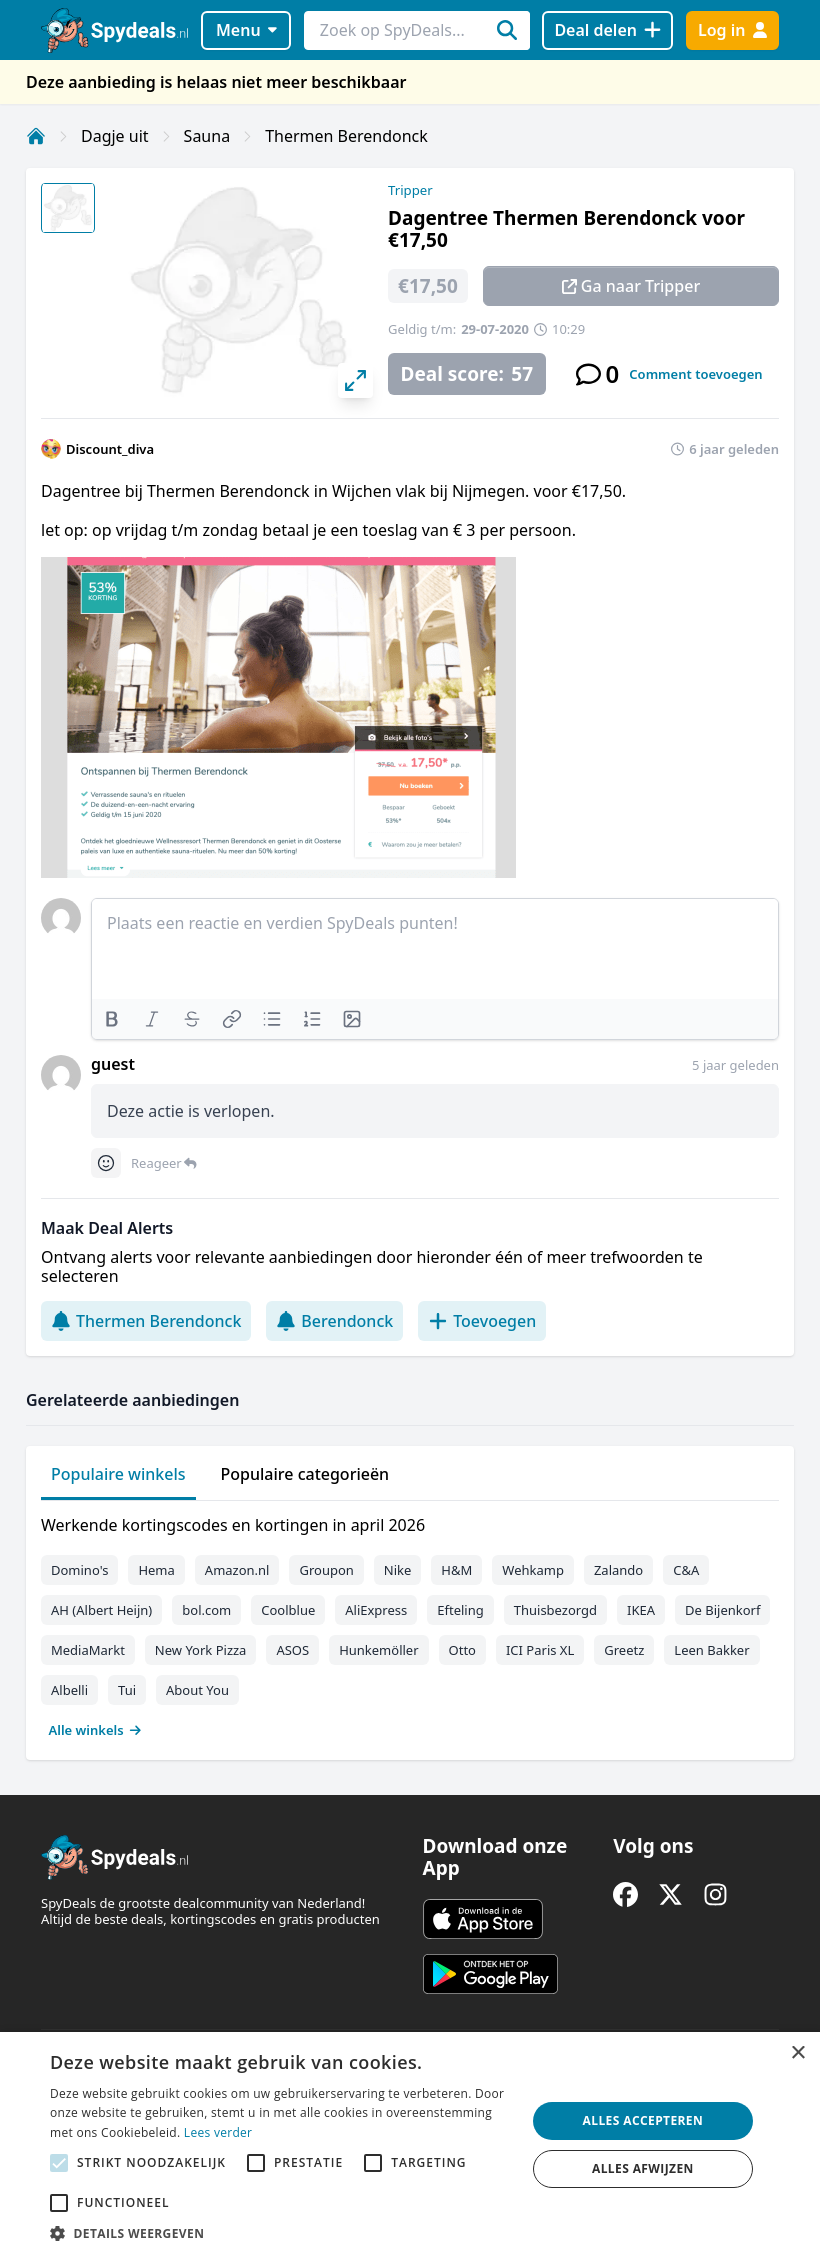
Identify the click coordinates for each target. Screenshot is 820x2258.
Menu (246, 30)
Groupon (326, 1570)
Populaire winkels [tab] (118, 1474)
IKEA (641, 1610)
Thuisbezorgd (555, 1610)
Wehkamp (533, 1570)
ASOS (292, 1650)
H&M (456, 1570)
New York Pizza (201, 1650)
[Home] (36, 136)
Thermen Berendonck (346, 136)
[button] (281, 2233)
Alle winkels (95, 1730)
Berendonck (334, 1321)
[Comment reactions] (106, 1163)
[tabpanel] (410, 1623)
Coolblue (288, 1610)
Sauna (207, 136)
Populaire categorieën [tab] (305, 1474)
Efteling (460, 1610)
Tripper (410, 190)
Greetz (624, 1650)
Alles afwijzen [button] (643, 2168)
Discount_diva (110, 449)
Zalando (618, 1570)
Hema (156, 1570)
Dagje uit (115, 136)
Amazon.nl (237, 1570)
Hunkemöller (378, 1650)
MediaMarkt (88, 1650)
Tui (127, 1690)
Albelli (69, 1690)
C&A (686, 1570)
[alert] (410, 2145)
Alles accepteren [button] (643, 2120)
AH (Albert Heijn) (101, 1610)
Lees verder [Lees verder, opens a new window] (218, 2132)
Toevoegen (482, 1321)
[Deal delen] (607, 30)
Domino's (79, 1570)
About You (197, 1690)
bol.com (206, 1610)
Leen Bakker (711, 1650)
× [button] (797, 2053)
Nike (398, 1570)
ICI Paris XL (540, 1650)
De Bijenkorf (722, 1610)
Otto (462, 1650)
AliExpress (376, 1610)
